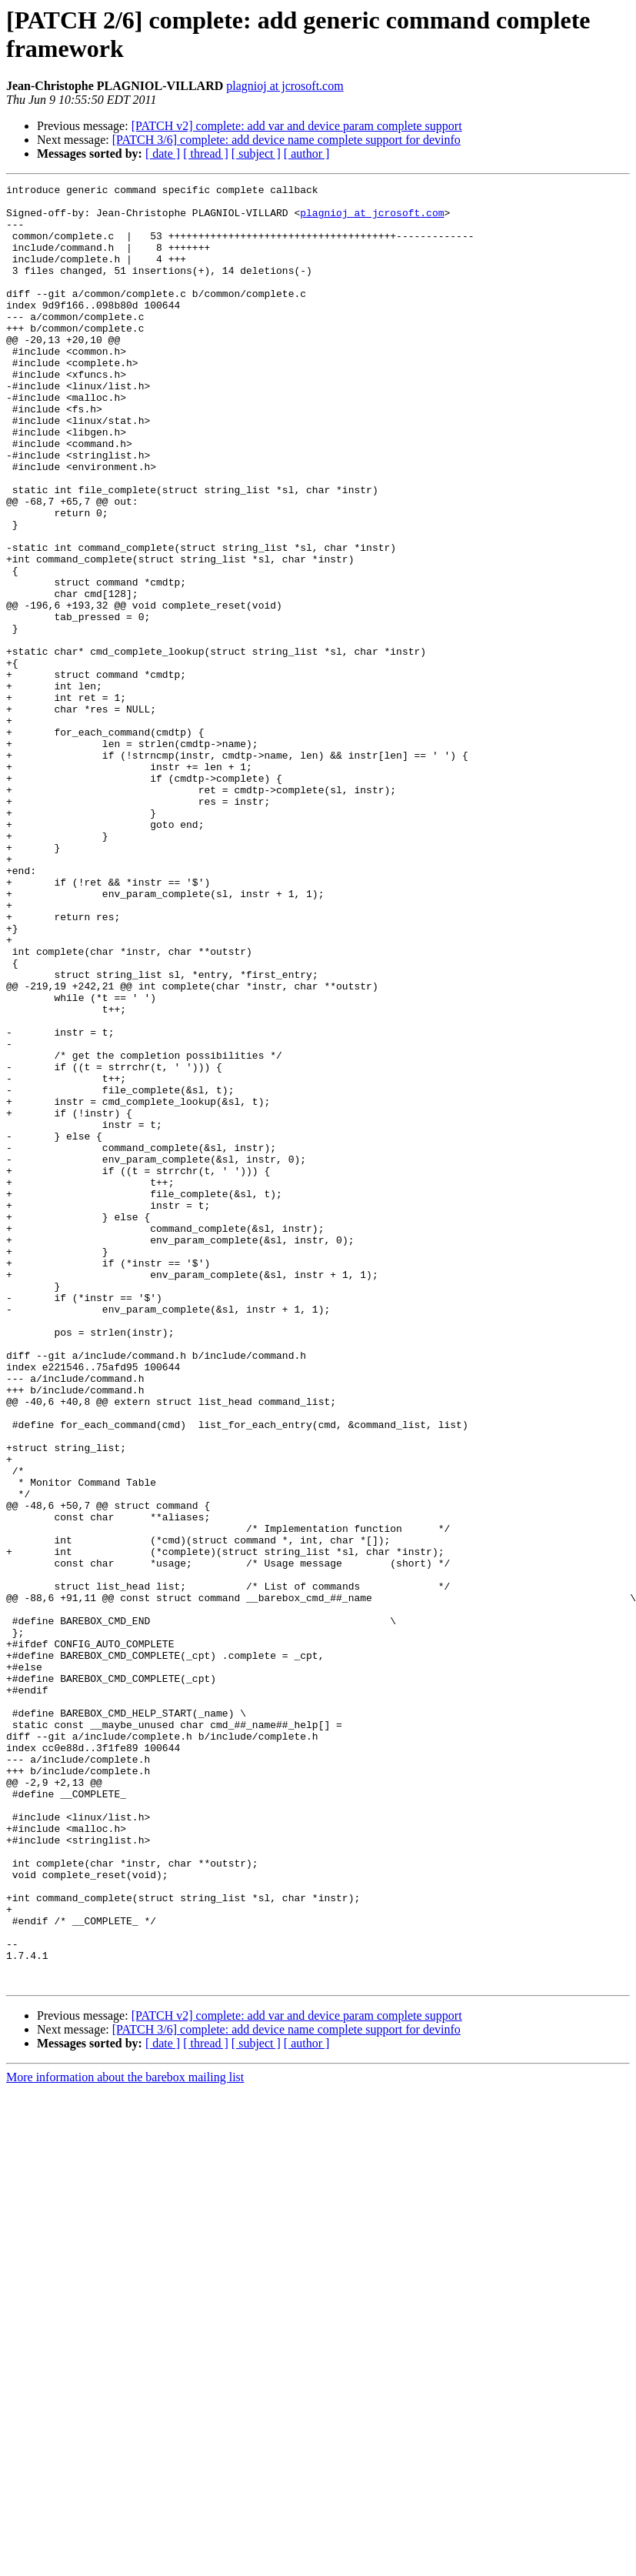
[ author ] (307, 153)
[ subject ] (256, 153)
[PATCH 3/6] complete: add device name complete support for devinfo (286, 139)
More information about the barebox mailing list (125, 2437)
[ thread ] (205, 153)
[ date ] (162, 153)
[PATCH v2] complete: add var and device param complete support (297, 125)
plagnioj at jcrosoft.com (284, 85)
